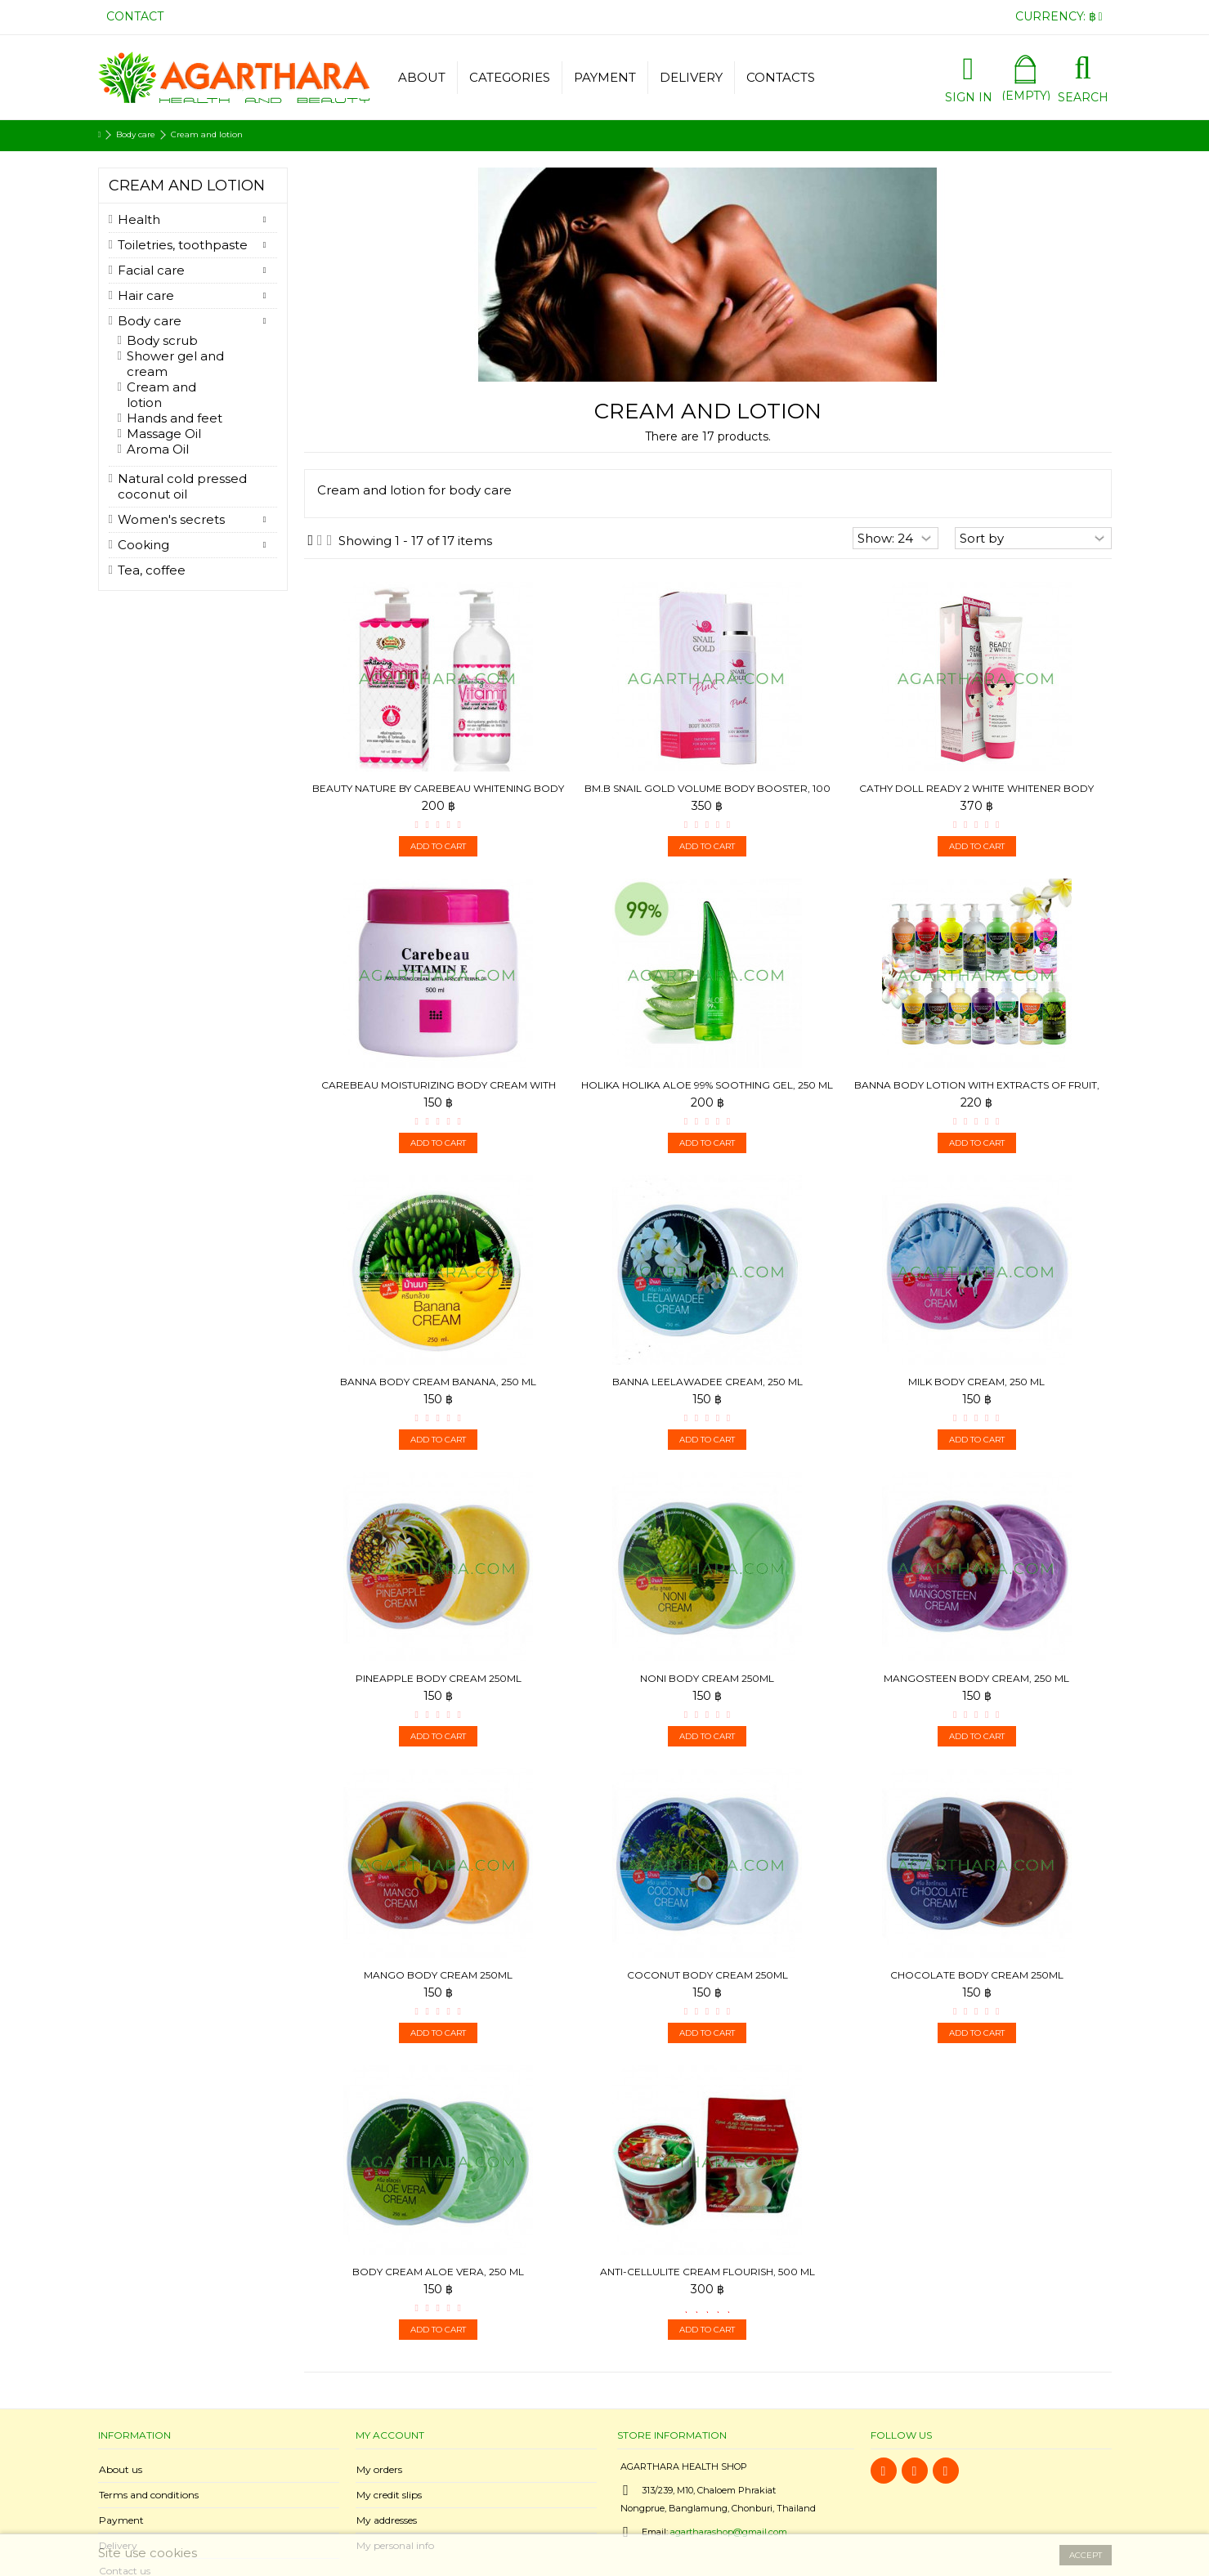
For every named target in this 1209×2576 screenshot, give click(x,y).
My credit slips (389, 2495)
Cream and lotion (161, 394)
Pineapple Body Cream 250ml (439, 1678)
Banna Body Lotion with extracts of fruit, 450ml (976, 1091)
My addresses (386, 2520)
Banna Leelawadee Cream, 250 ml (707, 1381)
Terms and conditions (149, 2495)
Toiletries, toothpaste (183, 245)
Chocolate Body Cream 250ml (976, 1975)
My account (390, 2435)
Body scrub (162, 340)
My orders (379, 2469)
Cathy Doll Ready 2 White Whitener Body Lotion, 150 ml (976, 794)
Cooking (143, 544)
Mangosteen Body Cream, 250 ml (976, 1678)
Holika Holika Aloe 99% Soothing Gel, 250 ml (707, 1085)
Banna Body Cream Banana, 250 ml (438, 1381)
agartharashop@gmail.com (728, 2532)
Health (139, 219)
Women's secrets (171, 519)
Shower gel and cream (175, 363)
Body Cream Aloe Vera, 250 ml (438, 2271)
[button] (509, 77)
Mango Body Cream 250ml (438, 1975)
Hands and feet (174, 418)
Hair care (146, 295)
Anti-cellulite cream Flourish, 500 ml (707, 2271)
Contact (134, 16)
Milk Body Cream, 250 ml (976, 1381)
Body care (149, 321)
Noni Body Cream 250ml (707, 1678)
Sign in (968, 96)
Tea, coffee (152, 570)
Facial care (151, 270)
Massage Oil (164, 433)
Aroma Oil (158, 449)
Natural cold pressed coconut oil (182, 486)
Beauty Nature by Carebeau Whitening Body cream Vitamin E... (438, 794)
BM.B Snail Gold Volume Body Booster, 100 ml (707, 794)
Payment (121, 2520)
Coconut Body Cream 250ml (707, 1975)
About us (120, 2469)
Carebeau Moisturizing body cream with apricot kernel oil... (438, 1091)
